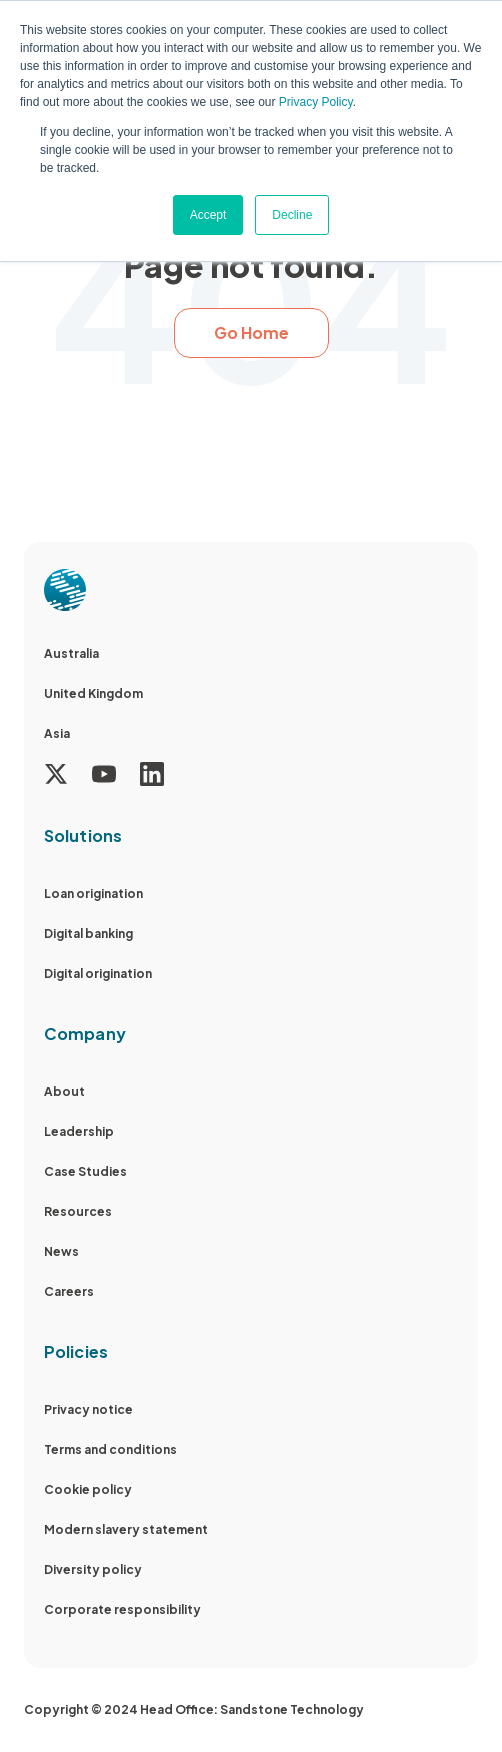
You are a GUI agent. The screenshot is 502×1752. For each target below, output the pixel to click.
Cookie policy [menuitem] (88, 1489)
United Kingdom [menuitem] (93, 693)
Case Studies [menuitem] (85, 1171)
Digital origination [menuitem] (98, 973)
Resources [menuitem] (78, 1211)
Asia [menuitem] (57, 733)
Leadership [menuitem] (79, 1131)
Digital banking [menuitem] (88, 933)
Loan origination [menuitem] (93, 893)
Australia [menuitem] (71, 653)
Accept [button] (208, 215)
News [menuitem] (61, 1251)
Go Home (251, 332)
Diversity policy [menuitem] (93, 1569)
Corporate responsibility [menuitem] (122, 1609)
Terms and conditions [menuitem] (110, 1449)
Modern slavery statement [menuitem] (126, 1529)
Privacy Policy (316, 102)
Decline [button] (292, 215)
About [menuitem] (64, 1091)
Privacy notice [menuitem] (88, 1409)
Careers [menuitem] (69, 1291)
